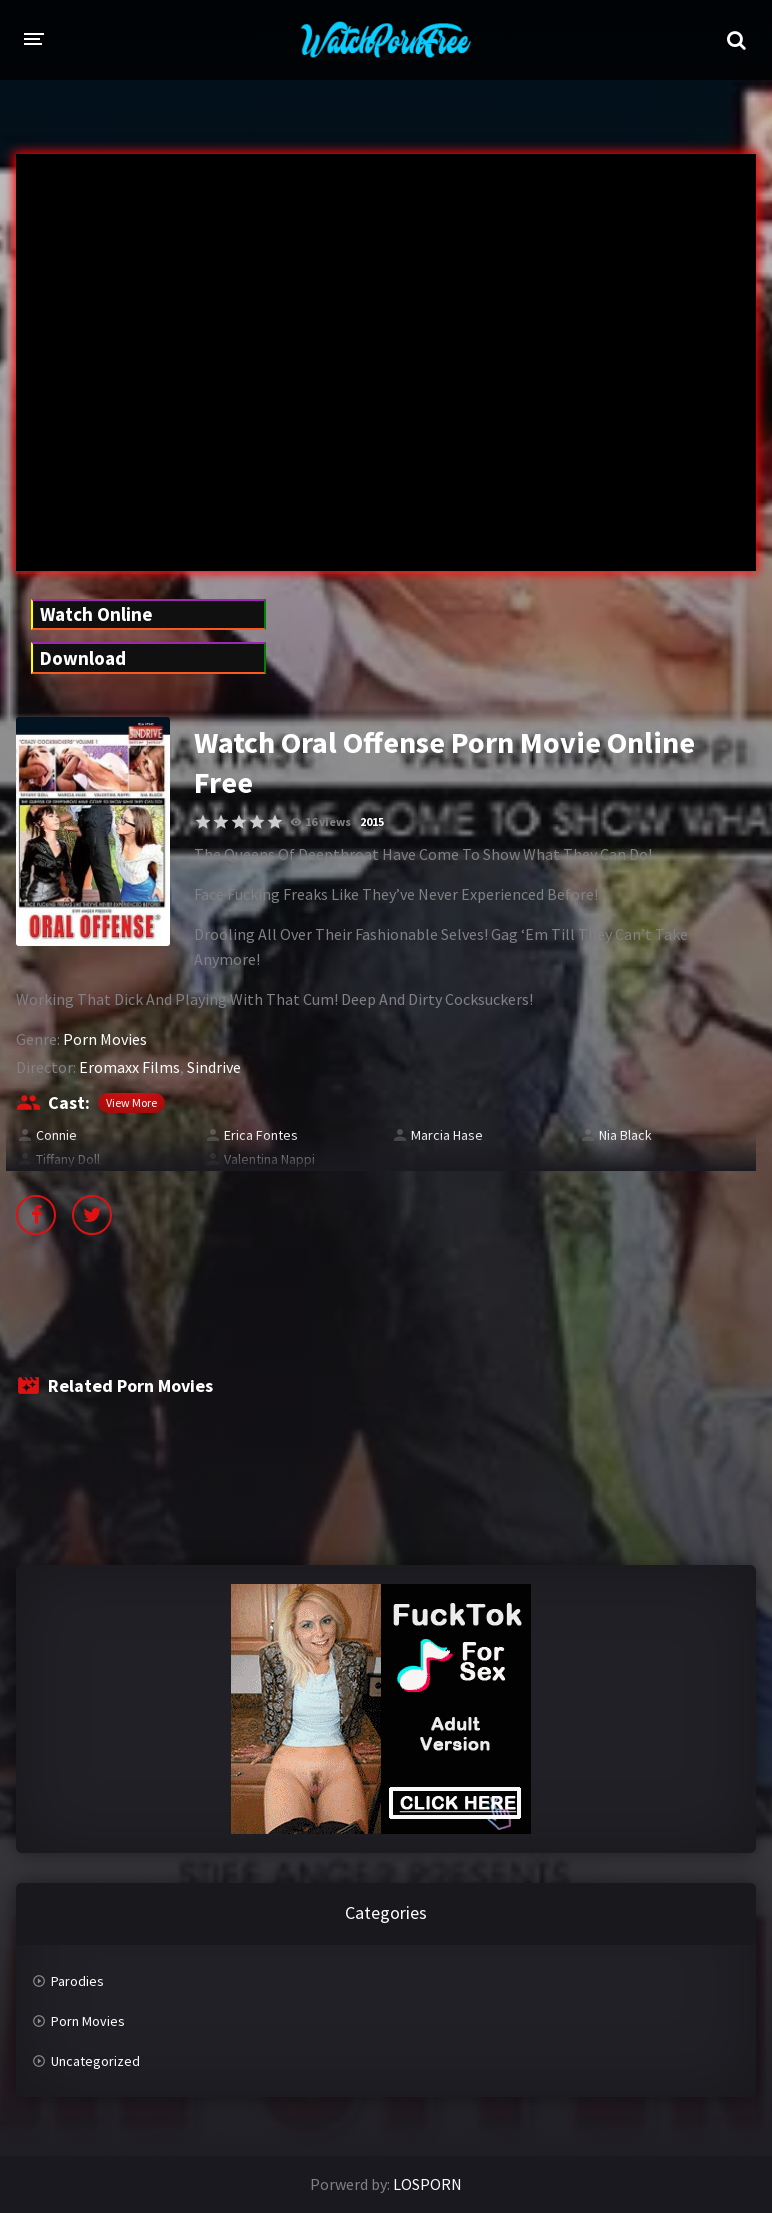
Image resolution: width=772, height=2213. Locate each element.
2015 (372, 821)
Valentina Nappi (269, 1159)
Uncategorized (95, 2061)
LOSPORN (427, 2184)
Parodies (77, 1981)
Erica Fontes (261, 1135)
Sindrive (214, 1067)
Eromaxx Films (129, 1067)
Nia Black (625, 1135)
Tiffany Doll (68, 1159)
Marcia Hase (447, 1135)
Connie (56, 1135)
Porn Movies (105, 1039)
